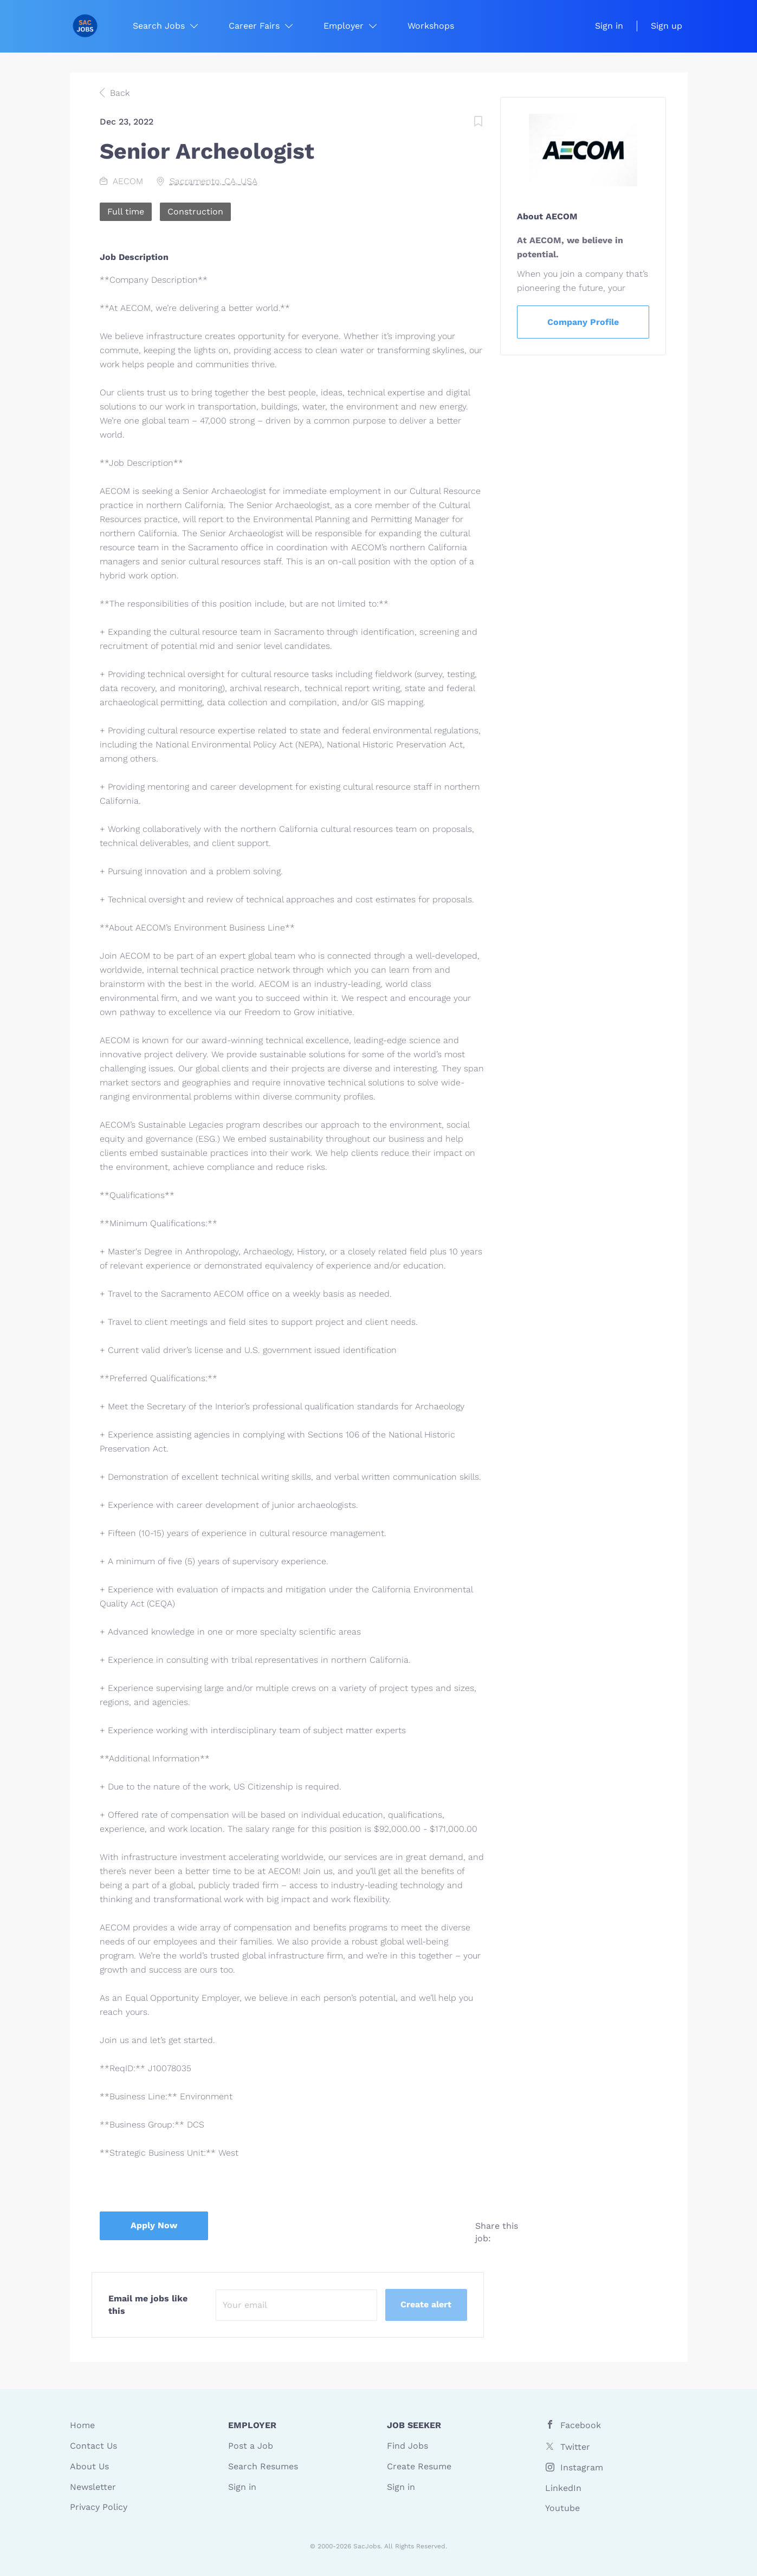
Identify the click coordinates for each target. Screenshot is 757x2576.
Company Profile (583, 322)
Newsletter (93, 2487)
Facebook (580, 2425)
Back (118, 93)
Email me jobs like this (147, 2304)
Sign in (609, 26)
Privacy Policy (98, 2507)
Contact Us (93, 2446)
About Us (89, 2466)
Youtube (562, 2508)
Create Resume (419, 2466)
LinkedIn (563, 2488)
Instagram (581, 2467)
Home (82, 2425)
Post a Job (250, 2446)
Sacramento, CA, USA (213, 181)
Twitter (575, 2447)
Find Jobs (407, 2446)
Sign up (666, 26)
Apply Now (154, 2225)
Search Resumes (263, 2466)
